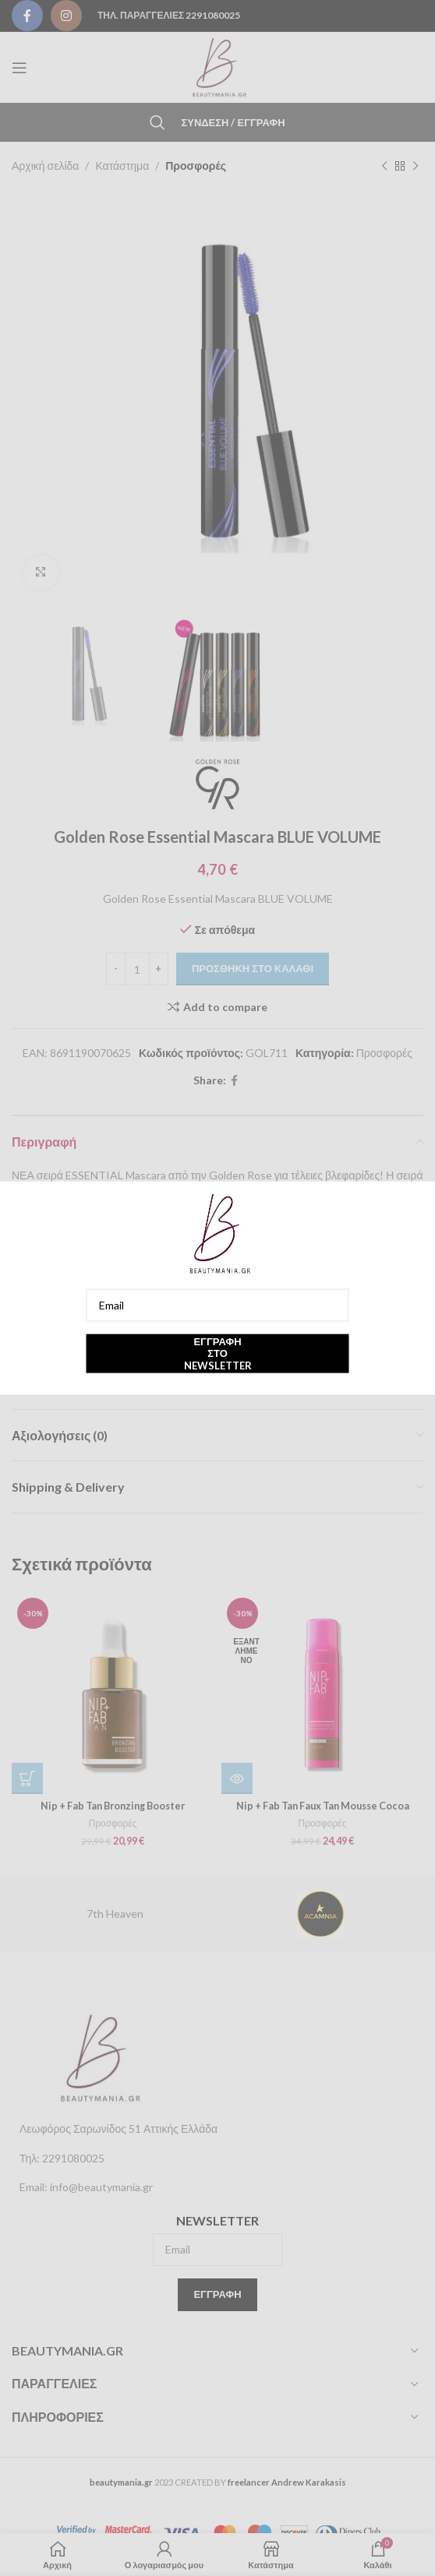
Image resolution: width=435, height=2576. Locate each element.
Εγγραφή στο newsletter (218, 1352)
